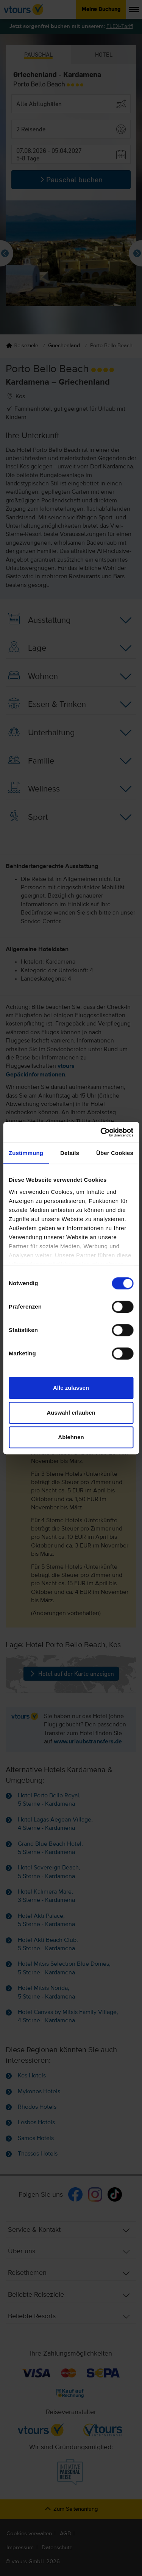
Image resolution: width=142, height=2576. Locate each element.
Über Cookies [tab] (114, 1153)
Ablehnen (71, 1437)
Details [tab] (69, 1153)
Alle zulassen (71, 1387)
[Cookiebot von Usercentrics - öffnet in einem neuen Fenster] (101, 1132)
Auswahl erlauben (71, 1412)
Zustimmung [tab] (26, 1153)
